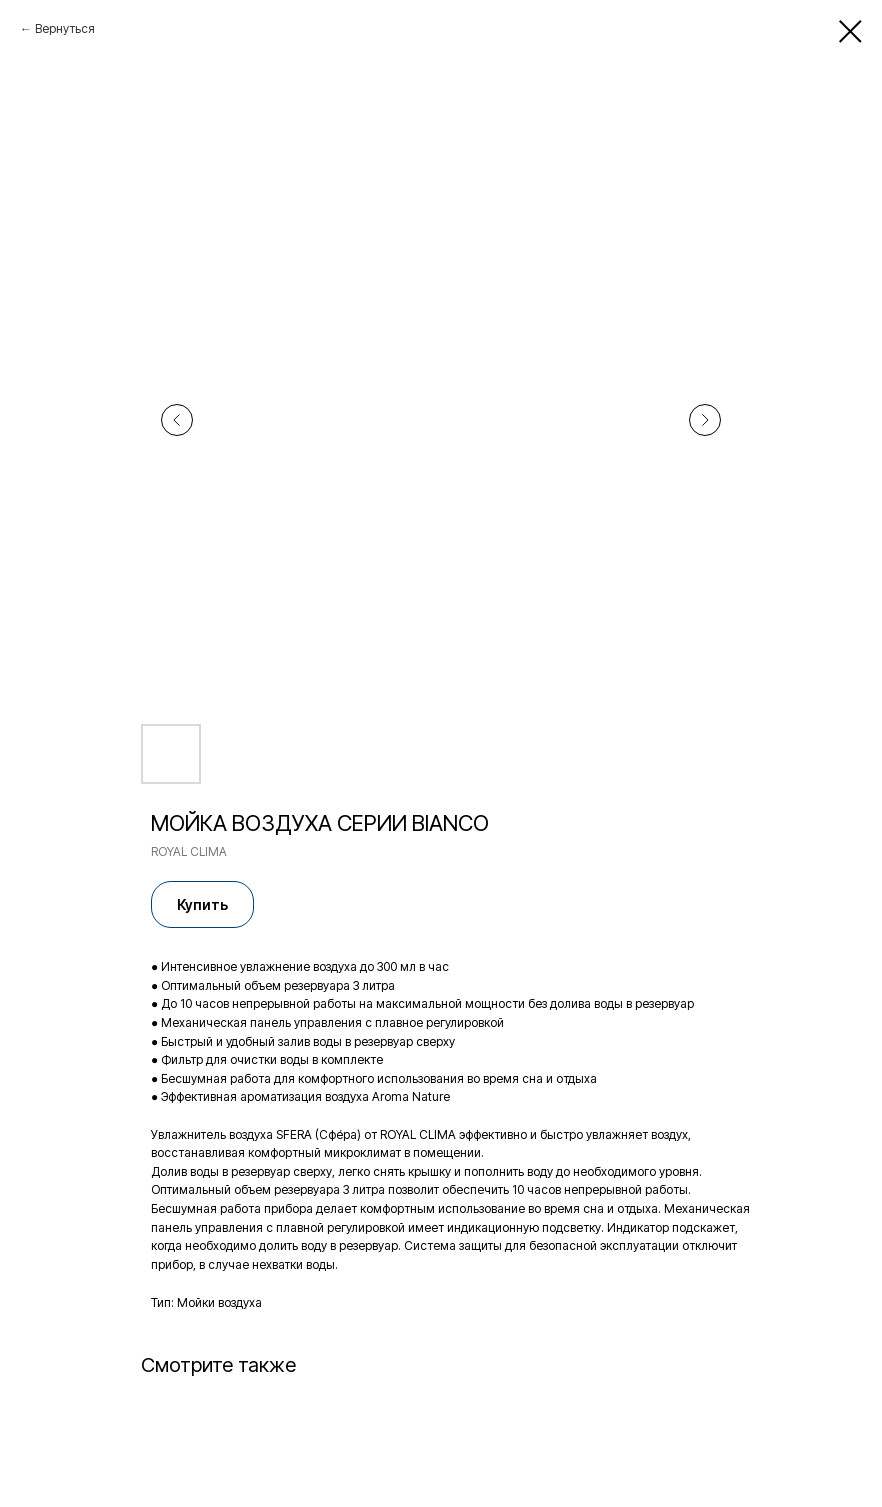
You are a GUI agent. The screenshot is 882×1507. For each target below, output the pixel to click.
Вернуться (65, 28)
